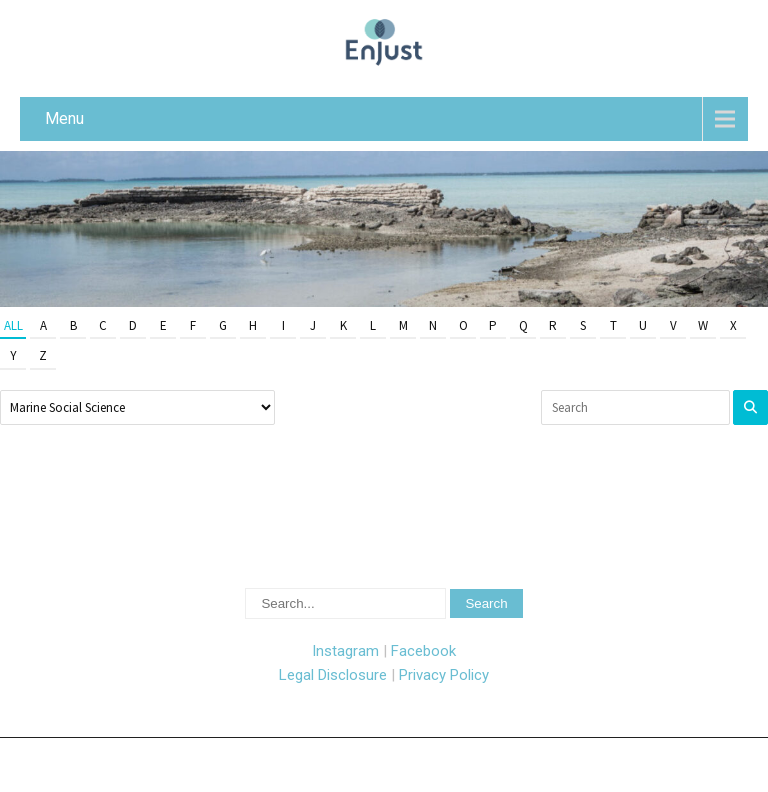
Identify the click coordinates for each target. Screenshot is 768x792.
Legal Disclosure (333, 675)
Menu (64, 118)
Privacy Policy (444, 675)
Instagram (345, 651)
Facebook (423, 651)
